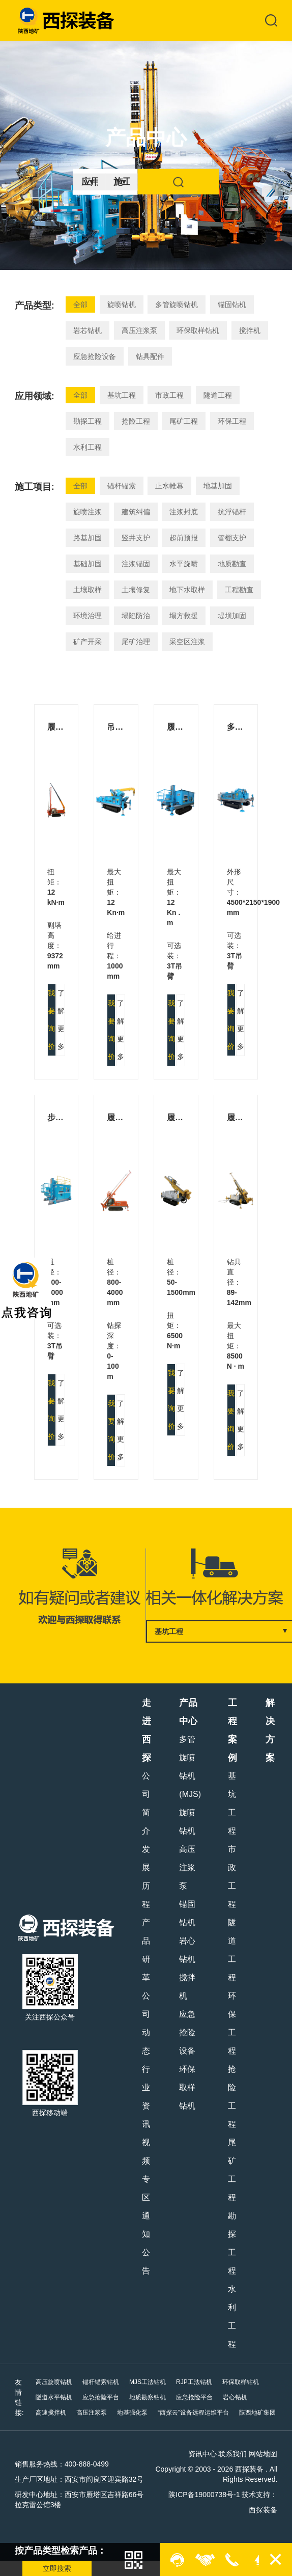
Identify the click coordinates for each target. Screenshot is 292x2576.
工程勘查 (239, 590)
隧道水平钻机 (54, 2397)
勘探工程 (87, 421)
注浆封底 (183, 512)
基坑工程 (121, 395)
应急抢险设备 (94, 356)
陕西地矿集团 (257, 2412)
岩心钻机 (187, 1949)
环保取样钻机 (198, 330)
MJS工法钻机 (147, 2382)
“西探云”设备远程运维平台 (193, 2412)
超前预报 (183, 538)
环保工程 (232, 421)
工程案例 (232, 1730)
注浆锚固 (136, 564)
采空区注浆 (187, 642)
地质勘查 (232, 564)
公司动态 (146, 2023)
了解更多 (61, 1019)
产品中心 (188, 1712)
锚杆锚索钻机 (100, 2382)
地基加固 (217, 486)
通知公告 (146, 2243)
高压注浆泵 (139, 330)
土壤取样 (87, 590)
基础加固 (87, 564)
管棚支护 (232, 538)
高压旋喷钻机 (54, 2382)
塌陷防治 (136, 616)
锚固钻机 (232, 304)
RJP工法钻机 (194, 2382)
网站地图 (263, 2454)
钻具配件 (150, 356)
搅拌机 (249, 330)
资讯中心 (202, 2454)
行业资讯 (146, 2096)
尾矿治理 (136, 642)
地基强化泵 (132, 2412)
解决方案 (270, 1730)
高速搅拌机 (51, 2412)
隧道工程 (217, 395)
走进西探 (146, 1730)
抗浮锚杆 (232, 512)
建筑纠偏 (136, 512)
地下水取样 (187, 590)
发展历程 (146, 1876)
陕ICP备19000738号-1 (204, 2494)
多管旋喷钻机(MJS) (190, 1766)
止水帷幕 (169, 486)
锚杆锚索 (121, 486)
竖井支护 (136, 538)
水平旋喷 (183, 564)
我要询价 (51, 1019)
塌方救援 (183, 616)
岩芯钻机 (87, 330)
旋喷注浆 (87, 512)
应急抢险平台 (100, 2397)
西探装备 (263, 2510)
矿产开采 (87, 642)
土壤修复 (136, 590)
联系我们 (232, 2454)
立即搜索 (57, 2568)
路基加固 (87, 538)
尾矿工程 (183, 421)
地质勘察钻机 (147, 2397)
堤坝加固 (232, 616)
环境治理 (87, 616)
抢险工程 (136, 421)
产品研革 (146, 1950)
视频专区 (146, 2170)
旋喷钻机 (121, 304)
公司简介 (146, 1803)
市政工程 (169, 395)
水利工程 (87, 447)
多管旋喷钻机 (176, 304)
